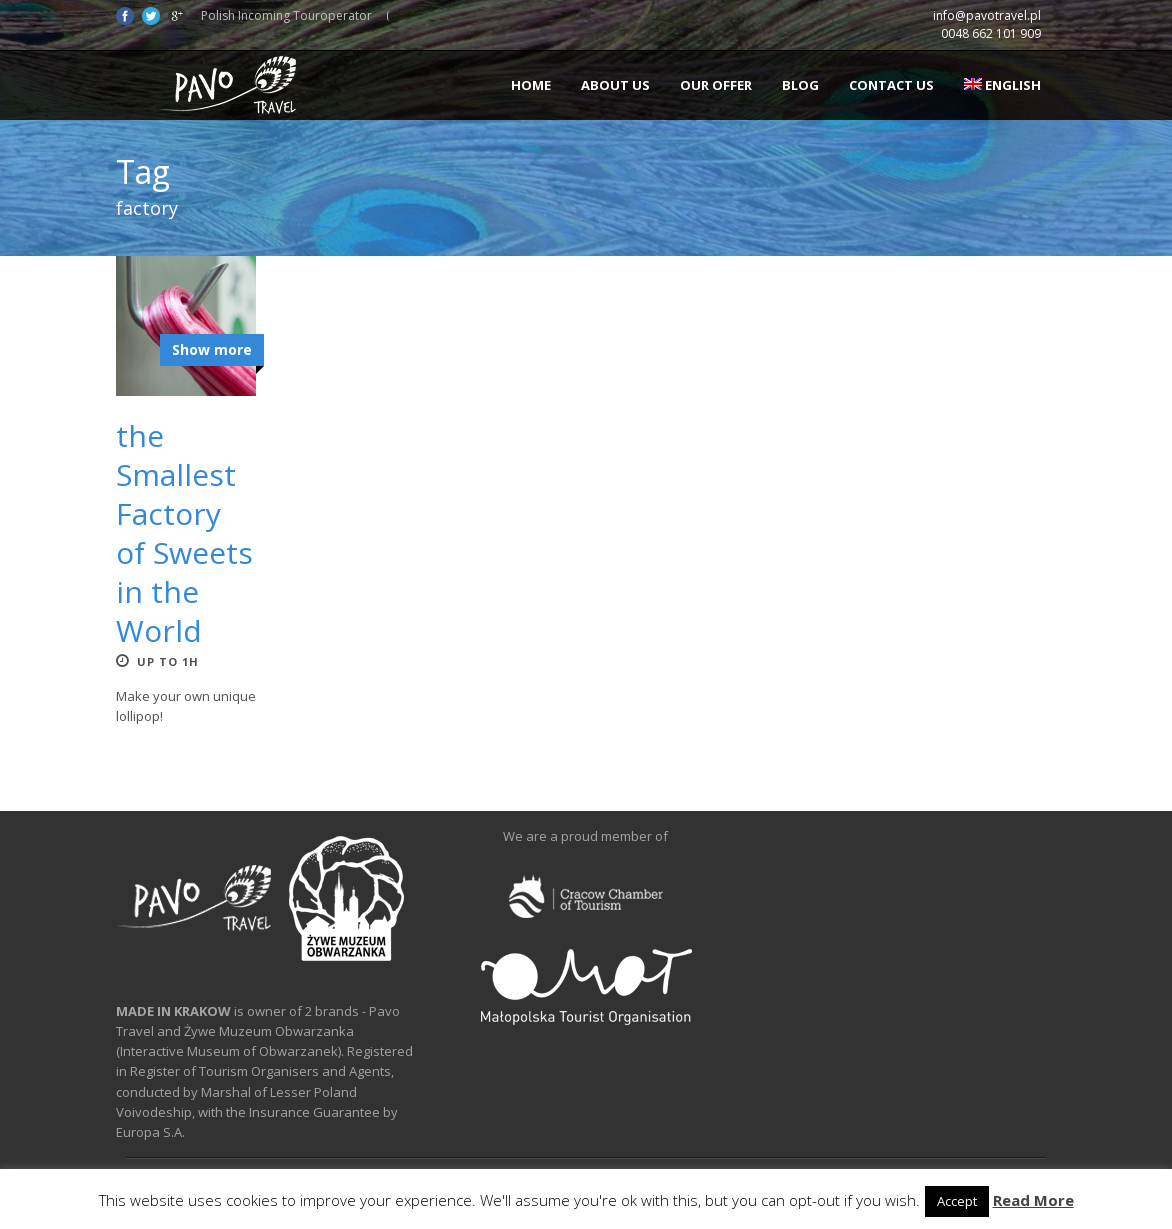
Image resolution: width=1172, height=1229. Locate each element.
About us (615, 85)
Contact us (891, 85)
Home (531, 85)
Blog (800, 85)
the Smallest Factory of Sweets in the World (184, 533)
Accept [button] (957, 1201)
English (1002, 85)
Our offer (716, 85)
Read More (1033, 1200)
